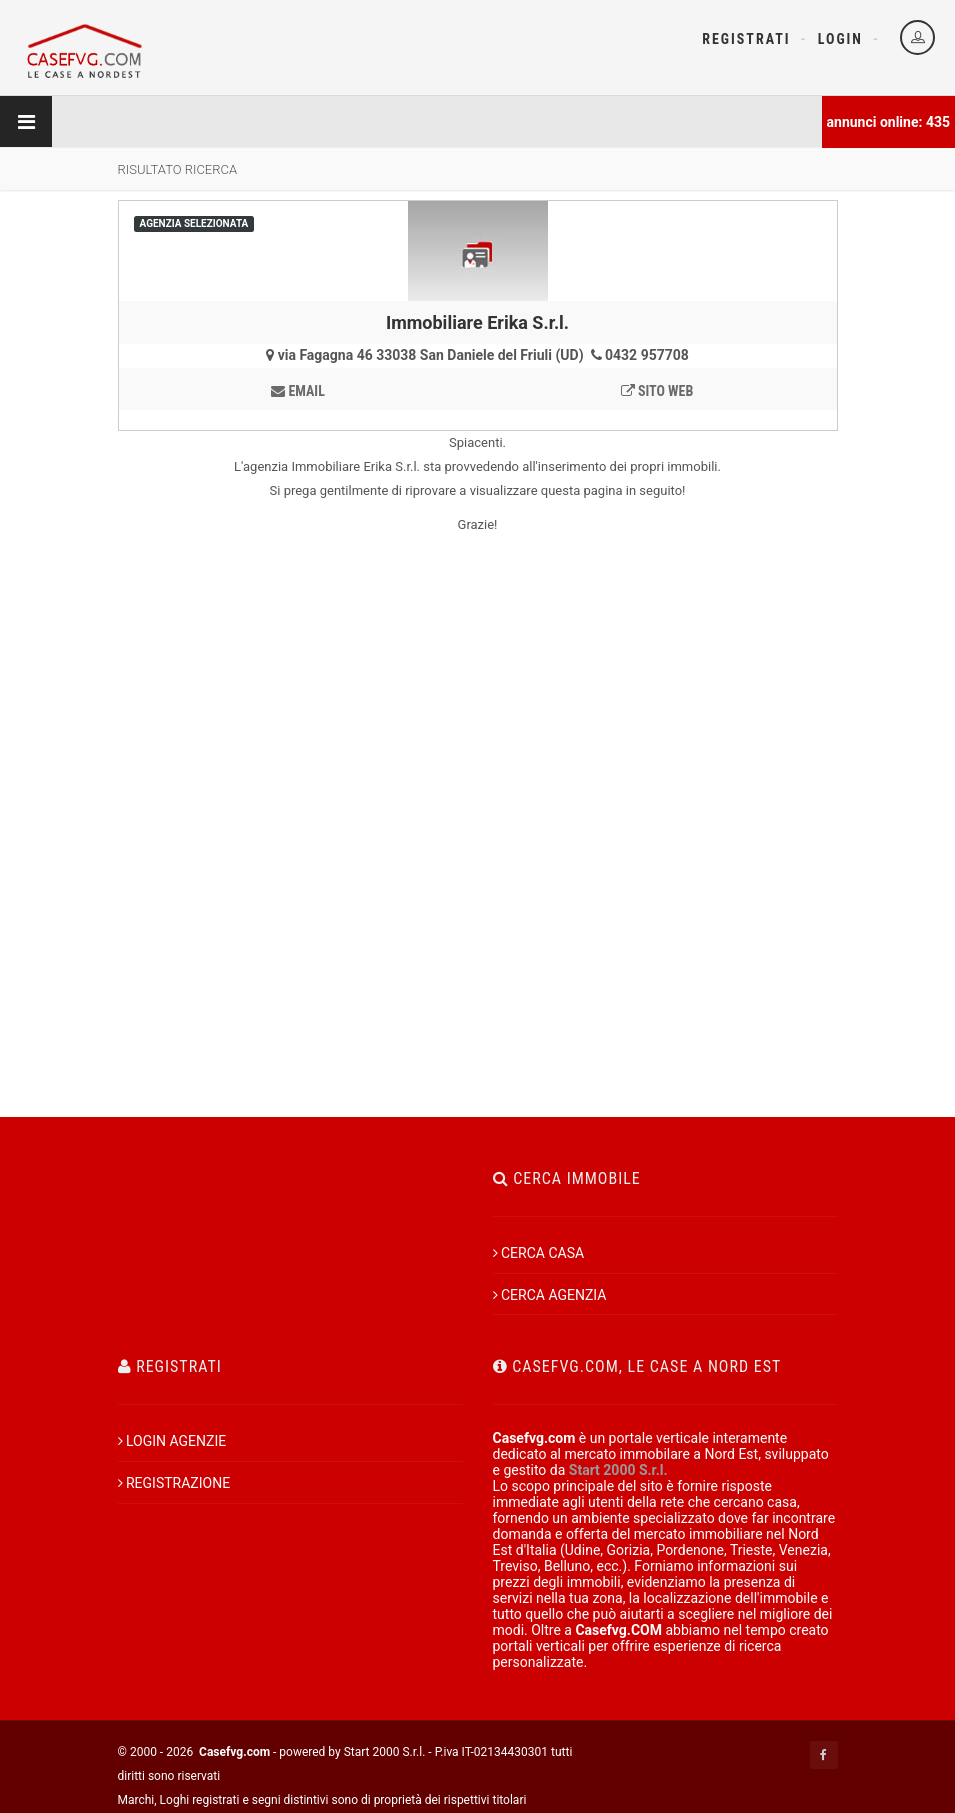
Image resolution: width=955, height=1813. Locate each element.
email (298, 391)
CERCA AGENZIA (550, 1295)
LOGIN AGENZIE (172, 1441)
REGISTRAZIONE (174, 1483)
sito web (657, 391)
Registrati (746, 39)
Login (840, 39)
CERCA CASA (539, 1253)
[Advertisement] (478, 905)
